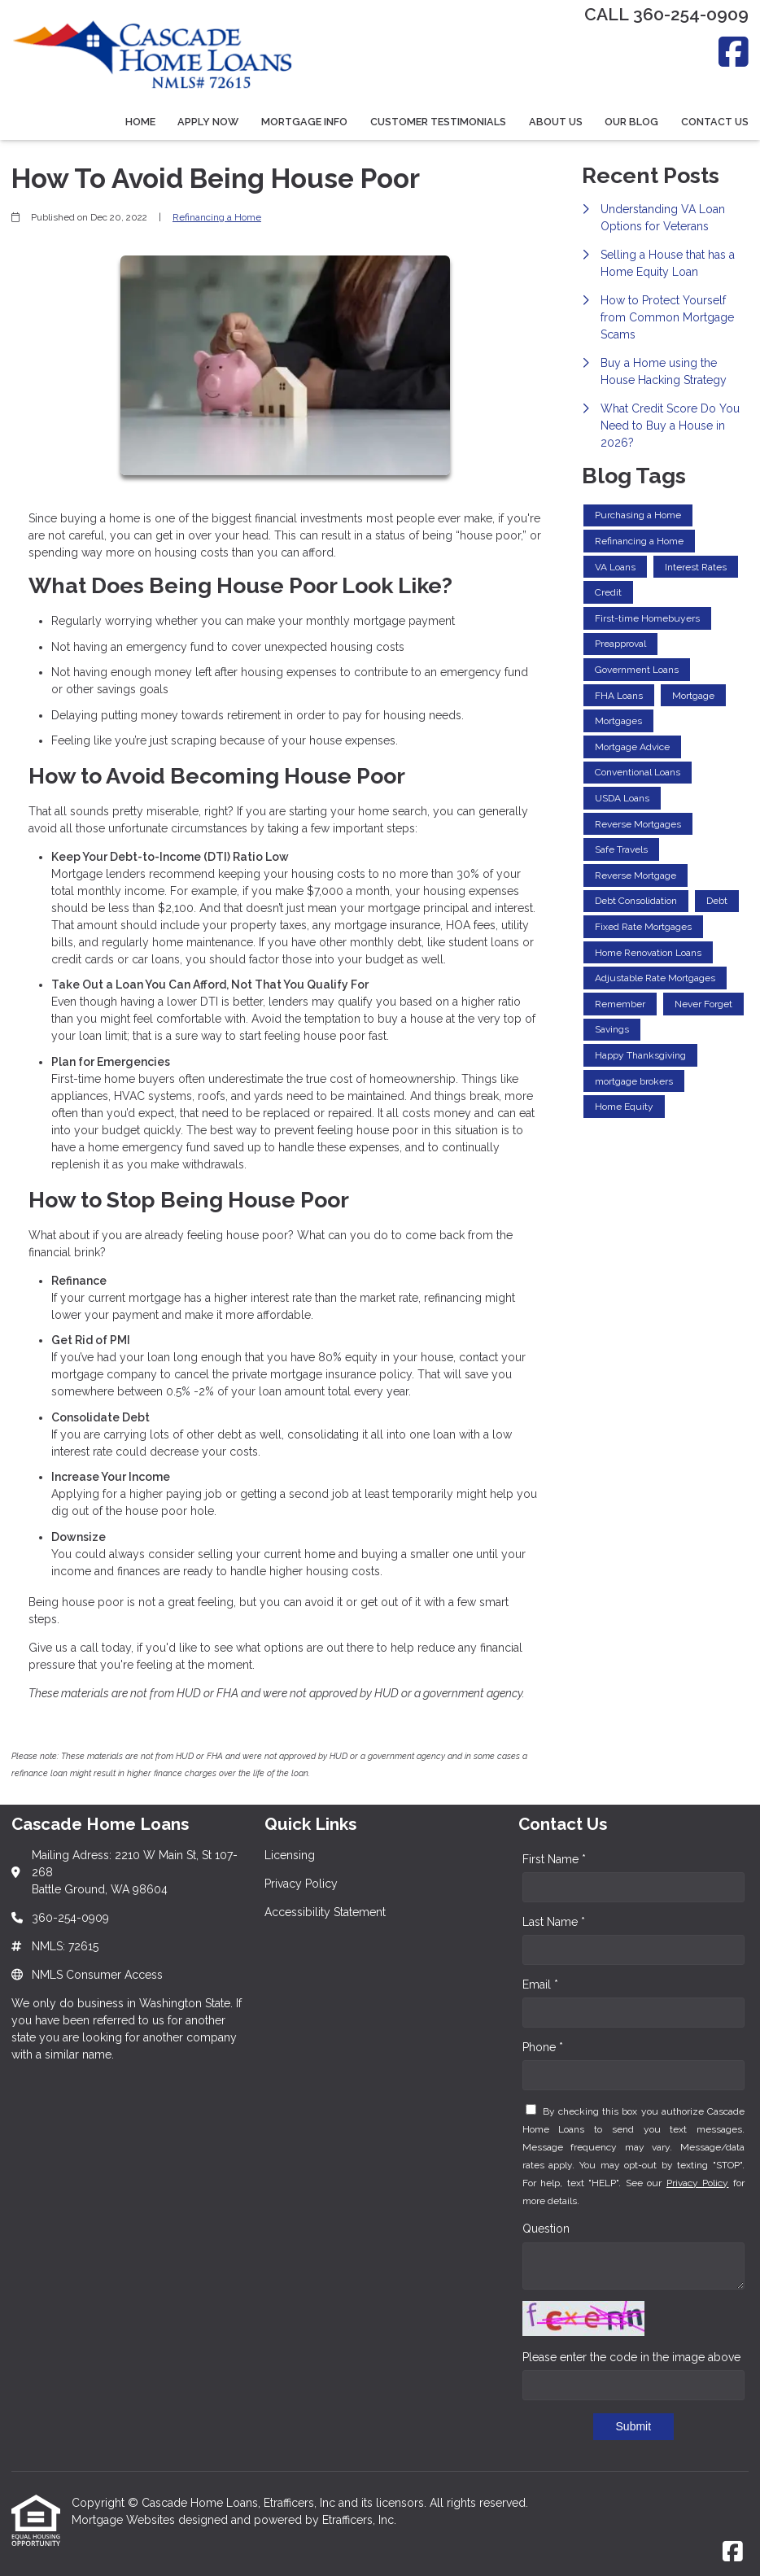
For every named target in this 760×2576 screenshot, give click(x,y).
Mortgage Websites (125, 2519)
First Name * (554, 1859)
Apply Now (207, 122)
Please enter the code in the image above (631, 2357)
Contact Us (715, 122)
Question (546, 2228)
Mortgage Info (304, 122)
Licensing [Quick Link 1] (289, 1855)
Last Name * (553, 1921)
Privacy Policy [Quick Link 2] (301, 1883)
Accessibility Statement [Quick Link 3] (325, 1912)
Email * (540, 1984)
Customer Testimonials (438, 122)
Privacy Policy (697, 2183)
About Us (556, 122)
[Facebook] (734, 51)
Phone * (542, 2047)
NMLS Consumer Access (97, 1974)
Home (140, 122)
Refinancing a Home (217, 217)
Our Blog (631, 122)
